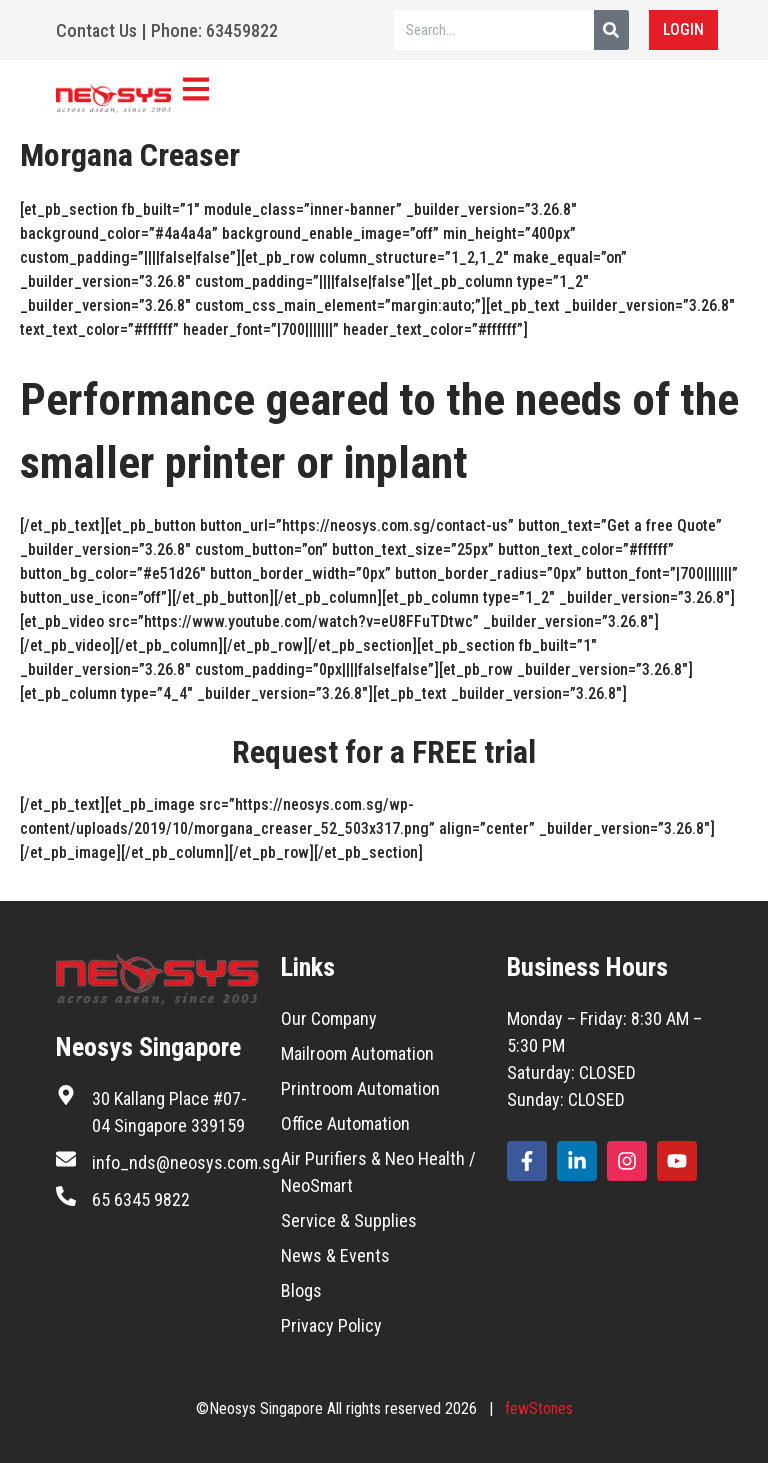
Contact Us (96, 30)
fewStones (539, 1408)
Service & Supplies (349, 1220)
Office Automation (345, 1123)
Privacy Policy (331, 1325)
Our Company (329, 1018)
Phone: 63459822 (214, 30)
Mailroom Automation (357, 1053)
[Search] (611, 30)
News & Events (335, 1255)
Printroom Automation (360, 1088)
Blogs (301, 1290)
